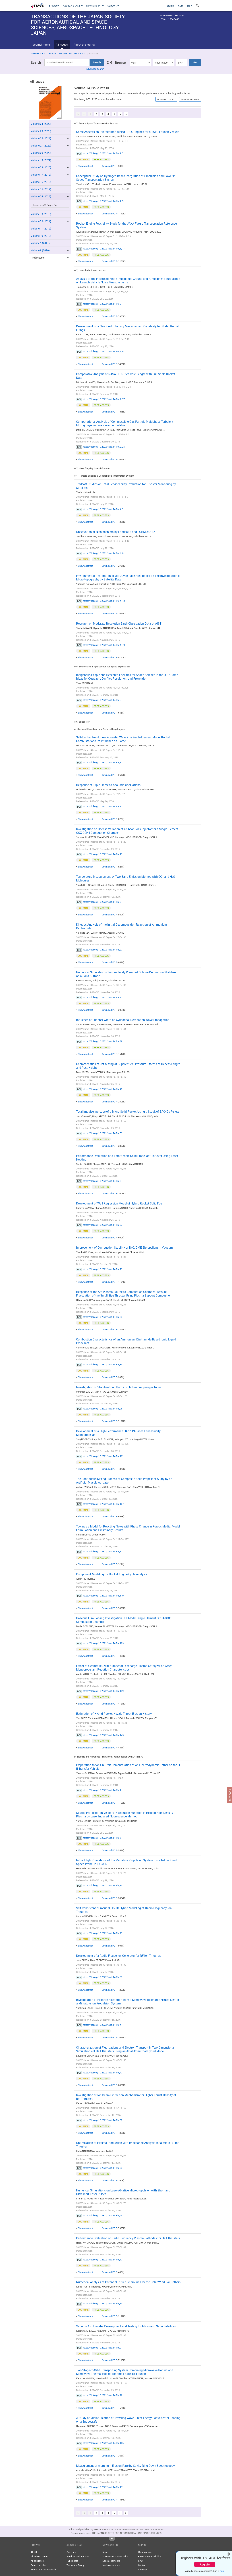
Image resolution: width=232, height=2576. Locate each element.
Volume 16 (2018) (41, 182)
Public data (72, 2560)
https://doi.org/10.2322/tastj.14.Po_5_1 (103, 700)
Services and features (78, 2556)
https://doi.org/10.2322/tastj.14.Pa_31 (102, 997)
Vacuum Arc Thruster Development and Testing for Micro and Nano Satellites (126, 2326)
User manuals (145, 2552)
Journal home (41, 44)
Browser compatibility (149, 2556)
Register (205, 2564)
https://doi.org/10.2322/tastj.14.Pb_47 (102, 2072)
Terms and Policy (75, 2565)
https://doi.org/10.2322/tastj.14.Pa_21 (102, 901)
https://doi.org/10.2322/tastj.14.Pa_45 (102, 1089)
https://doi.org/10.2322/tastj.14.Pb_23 (102, 1933)
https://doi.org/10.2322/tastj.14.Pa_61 (102, 1181)
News (105, 2552)
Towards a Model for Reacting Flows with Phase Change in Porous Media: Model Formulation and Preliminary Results (128, 1528)
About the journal (84, 44)
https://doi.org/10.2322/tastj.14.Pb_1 (102, 1790)
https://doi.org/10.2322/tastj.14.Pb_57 (102, 2120)
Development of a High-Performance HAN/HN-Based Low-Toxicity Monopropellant (118, 1433)
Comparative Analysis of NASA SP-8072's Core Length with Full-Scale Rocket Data (125, 376)
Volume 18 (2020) (41, 167)
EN (189, 5)
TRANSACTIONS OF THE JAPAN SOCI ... (67, 53)
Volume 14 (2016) (41, 196)
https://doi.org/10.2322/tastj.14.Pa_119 (103, 1595)
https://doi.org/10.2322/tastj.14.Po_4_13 (104, 600)
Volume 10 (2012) (41, 235)
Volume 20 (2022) (41, 153)
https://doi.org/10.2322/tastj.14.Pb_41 (102, 2024)
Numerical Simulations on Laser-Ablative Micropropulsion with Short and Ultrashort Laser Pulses (123, 2192)
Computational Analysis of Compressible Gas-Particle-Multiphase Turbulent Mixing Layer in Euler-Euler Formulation (124, 423)
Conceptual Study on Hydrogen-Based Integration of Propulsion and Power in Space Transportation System (125, 178)
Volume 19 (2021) (41, 160)
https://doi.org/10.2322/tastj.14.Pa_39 (102, 1041)
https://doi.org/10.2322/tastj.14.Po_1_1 (103, 153)
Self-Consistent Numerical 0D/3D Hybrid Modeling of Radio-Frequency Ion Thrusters (124, 1910)
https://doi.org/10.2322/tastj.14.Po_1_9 (103, 201)
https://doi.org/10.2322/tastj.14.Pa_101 (103, 1456)
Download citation (166, 99)
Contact (142, 2565)
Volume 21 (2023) (41, 145)
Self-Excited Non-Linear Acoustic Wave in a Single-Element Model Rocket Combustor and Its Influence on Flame (123, 739)
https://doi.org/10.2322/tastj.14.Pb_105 (103, 2443)
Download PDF (109, 166)
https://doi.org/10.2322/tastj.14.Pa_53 (102, 1133)
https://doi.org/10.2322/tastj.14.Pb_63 (102, 2167)
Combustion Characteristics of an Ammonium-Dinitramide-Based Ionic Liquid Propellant (126, 1341)
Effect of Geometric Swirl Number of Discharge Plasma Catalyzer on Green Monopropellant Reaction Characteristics (124, 1667)
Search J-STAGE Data (43, 2569)
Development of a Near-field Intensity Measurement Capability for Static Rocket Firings (127, 328)
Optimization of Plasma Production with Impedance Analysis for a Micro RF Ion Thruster (127, 2144)
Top (112, 2539)
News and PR (95, 5)
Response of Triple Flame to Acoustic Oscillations (108, 785)
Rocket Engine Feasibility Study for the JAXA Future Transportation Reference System (126, 225)
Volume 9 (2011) (40, 243)
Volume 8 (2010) (40, 250)
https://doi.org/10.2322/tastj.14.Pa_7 (102, 806)
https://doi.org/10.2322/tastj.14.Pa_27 (102, 949)
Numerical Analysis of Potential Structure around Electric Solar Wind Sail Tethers (128, 2282)
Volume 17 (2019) (41, 174)
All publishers (38, 2560)
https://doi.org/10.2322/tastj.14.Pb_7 (102, 1837)
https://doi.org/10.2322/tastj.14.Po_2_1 (103, 303)
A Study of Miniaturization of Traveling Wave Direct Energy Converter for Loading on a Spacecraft (128, 2419)
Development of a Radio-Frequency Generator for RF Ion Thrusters (118, 1956)
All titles (35, 2552)
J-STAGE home (38, 53)
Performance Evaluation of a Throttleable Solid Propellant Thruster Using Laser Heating (127, 1157)
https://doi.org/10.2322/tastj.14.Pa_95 (102, 1408)
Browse (54, 5)
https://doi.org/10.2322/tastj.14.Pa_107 (103, 1504)
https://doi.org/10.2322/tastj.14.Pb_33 (102, 1977)
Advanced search (95, 68)
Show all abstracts (190, 99)
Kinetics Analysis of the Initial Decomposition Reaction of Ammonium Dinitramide (121, 926)
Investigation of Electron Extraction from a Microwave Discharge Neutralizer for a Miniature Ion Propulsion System (127, 2001)
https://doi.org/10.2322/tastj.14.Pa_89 (102, 1364)
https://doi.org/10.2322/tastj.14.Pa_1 (102, 762)
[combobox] (140, 62)
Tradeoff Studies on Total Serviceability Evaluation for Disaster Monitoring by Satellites (126, 486)
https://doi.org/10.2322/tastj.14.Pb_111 (103, 2487)
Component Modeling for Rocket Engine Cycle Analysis (111, 1574)
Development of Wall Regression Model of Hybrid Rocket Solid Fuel (119, 1203)
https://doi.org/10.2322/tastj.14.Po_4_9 (103, 553)
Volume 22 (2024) (41, 138)
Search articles (38, 2565)
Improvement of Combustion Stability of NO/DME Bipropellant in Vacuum (124, 1248)
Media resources (111, 2565)
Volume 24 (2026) (41, 123)
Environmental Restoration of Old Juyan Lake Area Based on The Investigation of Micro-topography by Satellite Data (128, 577)
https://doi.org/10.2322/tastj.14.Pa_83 (102, 1317)
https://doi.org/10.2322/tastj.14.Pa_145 (103, 1735)
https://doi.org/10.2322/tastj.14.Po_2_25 (104, 446)
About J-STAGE (73, 5)
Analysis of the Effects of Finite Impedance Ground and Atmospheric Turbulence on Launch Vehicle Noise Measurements (128, 280)
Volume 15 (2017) (41, 189)
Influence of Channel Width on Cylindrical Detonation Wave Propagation (122, 1020)
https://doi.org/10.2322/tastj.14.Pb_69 (102, 2215)
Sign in (171, 5)
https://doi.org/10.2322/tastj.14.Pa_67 (102, 1224)
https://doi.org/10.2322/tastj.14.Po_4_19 (104, 645)
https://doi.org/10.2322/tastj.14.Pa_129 (103, 1643)
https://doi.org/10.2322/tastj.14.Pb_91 (102, 2347)
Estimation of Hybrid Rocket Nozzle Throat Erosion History (114, 1714)
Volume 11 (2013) (41, 228)
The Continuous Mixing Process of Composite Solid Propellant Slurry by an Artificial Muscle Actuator (124, 1480)
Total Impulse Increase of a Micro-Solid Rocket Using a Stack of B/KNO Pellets (127, 1112)
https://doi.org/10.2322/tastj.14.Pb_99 (102, 2395)
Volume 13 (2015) (41, 214)
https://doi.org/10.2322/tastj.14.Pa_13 (102, 854)
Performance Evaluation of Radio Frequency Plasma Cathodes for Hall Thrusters (128, 2238)
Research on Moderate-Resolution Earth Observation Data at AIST (118, 623)
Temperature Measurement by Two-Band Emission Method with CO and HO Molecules (125, 878)
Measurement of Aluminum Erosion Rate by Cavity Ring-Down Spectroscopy (125, 2466)
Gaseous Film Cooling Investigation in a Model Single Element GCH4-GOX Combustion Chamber (123, 1620)
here (222, 2571)
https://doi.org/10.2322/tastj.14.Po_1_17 (104, 248)
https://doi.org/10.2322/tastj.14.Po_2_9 (103, 351)
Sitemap (142, 2569)
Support (113, 5)
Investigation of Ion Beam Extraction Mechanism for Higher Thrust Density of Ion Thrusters (126, 2097)
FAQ (140, 2560)
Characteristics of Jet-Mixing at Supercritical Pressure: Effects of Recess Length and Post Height (128, 1066)
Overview (71, 2552)
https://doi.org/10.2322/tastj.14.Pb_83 (102, 2303)
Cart (180, 5)
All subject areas (39, 2556)
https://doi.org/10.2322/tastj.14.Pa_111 (103, 1551)
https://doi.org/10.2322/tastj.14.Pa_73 (102, 1269)
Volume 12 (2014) (41, 221)
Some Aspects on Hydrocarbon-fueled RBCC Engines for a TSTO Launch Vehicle (127, 132)
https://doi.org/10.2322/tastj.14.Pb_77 (102, 2259)
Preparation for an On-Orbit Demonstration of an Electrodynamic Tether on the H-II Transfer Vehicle (128, 1767)
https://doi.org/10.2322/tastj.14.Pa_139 (103, 1691)
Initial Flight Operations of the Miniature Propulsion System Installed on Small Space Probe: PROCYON (126, 1862)
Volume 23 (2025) (41, 131)
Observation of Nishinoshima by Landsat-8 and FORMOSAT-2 (115, 532)
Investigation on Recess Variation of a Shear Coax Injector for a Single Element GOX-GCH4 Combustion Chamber (127, 831)
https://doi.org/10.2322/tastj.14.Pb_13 (102, 1885)
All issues (62, 44)
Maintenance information (115, 2556)
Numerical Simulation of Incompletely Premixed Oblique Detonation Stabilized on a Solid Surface (126, 974)
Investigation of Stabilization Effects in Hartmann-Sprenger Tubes (118, 1387)
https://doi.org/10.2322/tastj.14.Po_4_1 (103, 509)
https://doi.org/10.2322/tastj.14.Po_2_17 (104, 399)
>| (126, 114)
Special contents (111, 2560)
